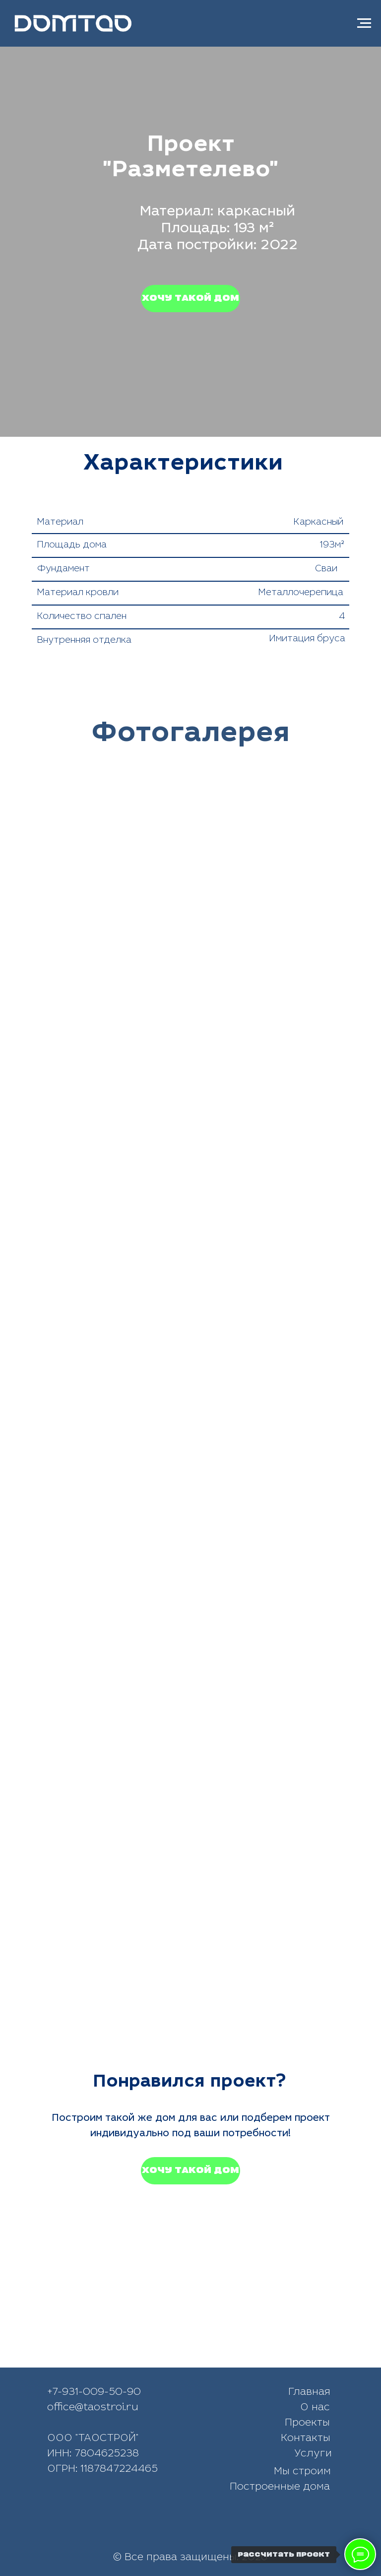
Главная (309, 2393)
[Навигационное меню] (364, 23)
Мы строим (302, 2472)
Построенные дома (280, 2488)
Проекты (307, 2424)
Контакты (305, 2439)
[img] (218, 2525)
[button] (190, 298)
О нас (315, 2408)
